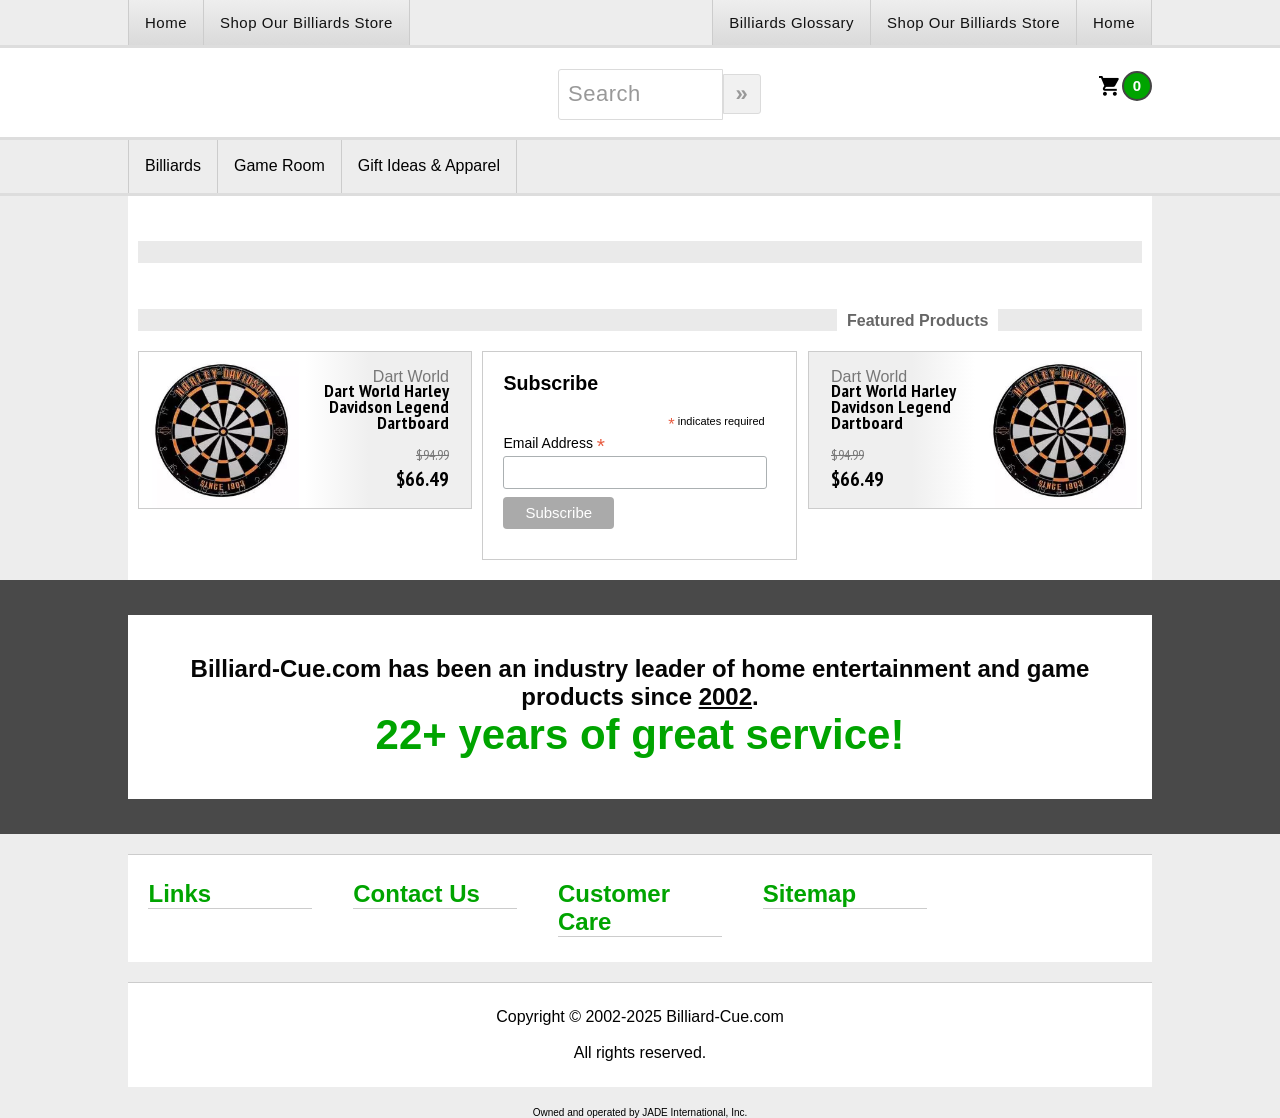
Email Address (554, 443)
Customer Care (614, 907)
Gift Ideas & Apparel (429, 165)
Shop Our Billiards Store (306, 22)
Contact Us (416, 893)
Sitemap (809, 893)
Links (179, 893)
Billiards (173, 165)
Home (166, 22)
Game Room (279, 165)
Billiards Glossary (791, 22)
